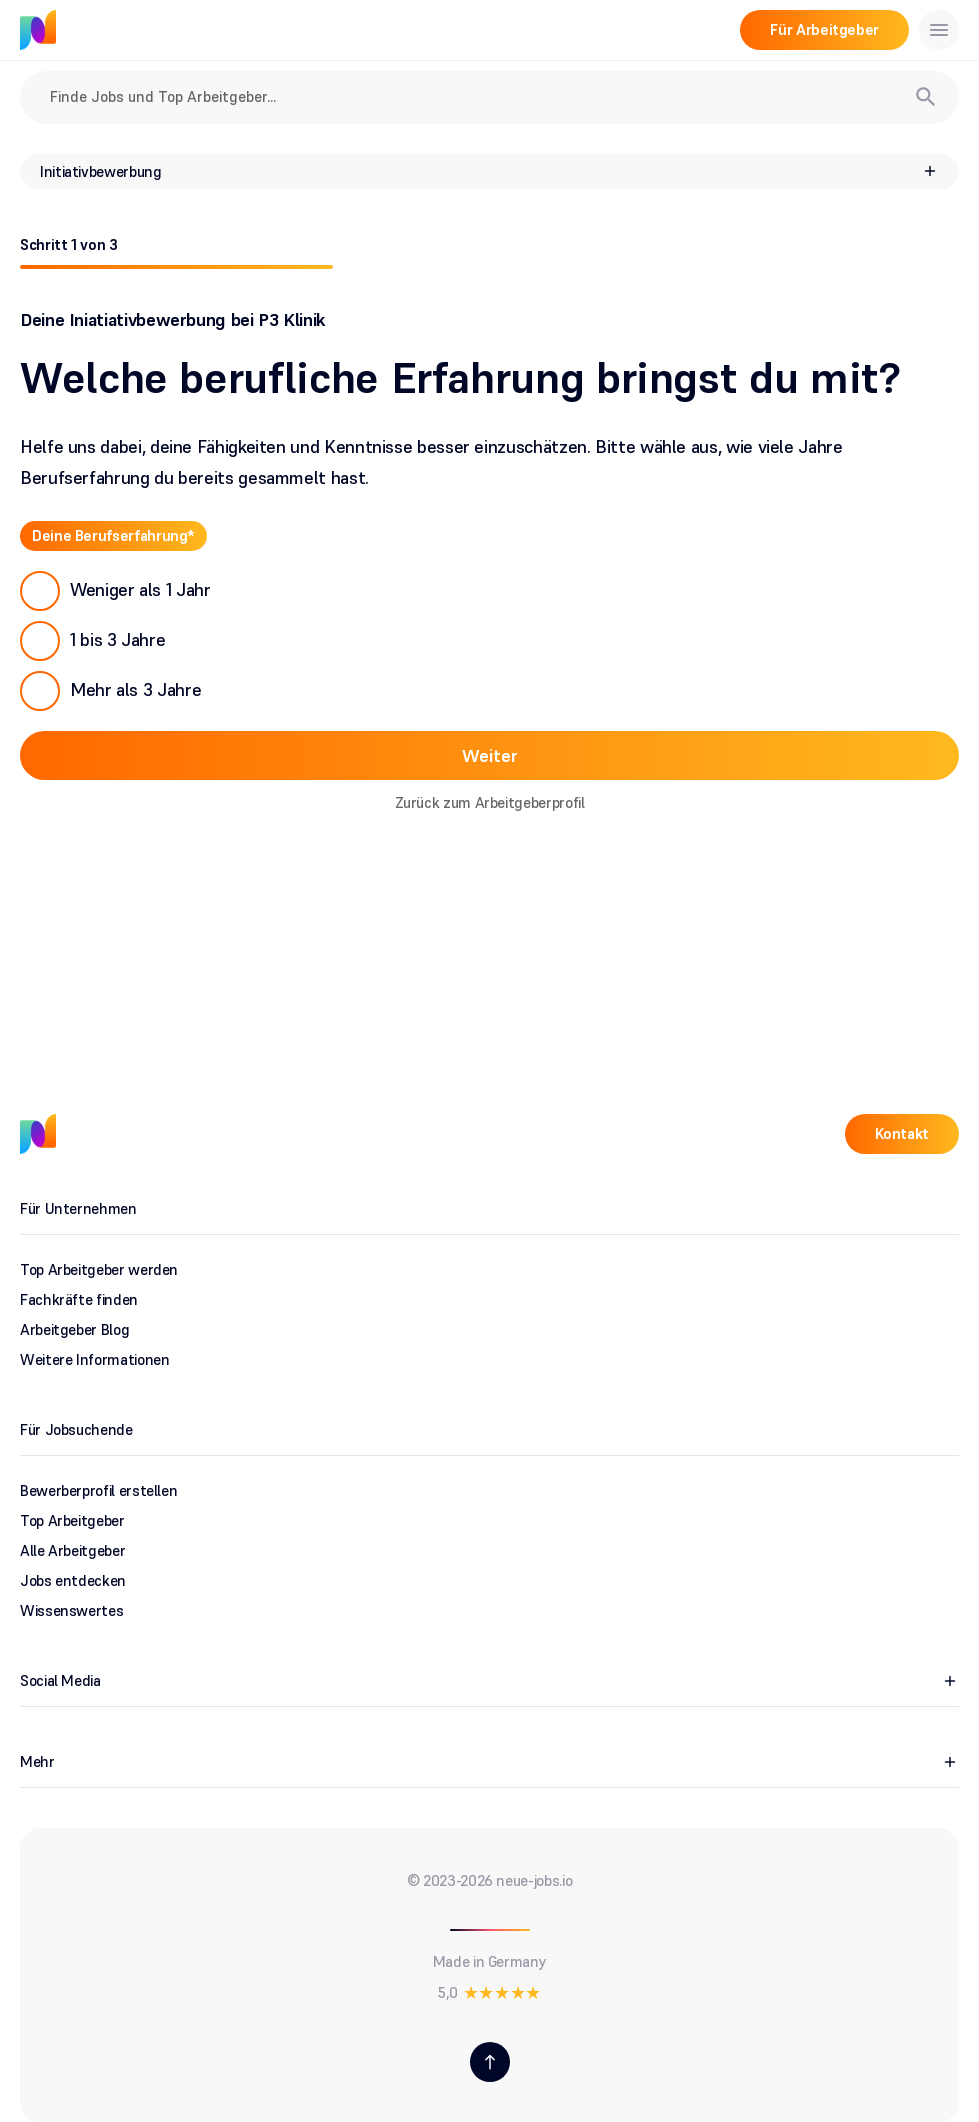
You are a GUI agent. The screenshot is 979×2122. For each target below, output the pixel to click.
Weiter (490, 755)
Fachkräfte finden (79, 1299)
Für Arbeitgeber (824, 29)
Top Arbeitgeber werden (99, 1269)
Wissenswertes (71, 1610)
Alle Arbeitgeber (72, 1550)
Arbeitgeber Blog (74, 1329)
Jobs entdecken (73, 1580)
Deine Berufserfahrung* (113, 535)
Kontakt (902, 1133)
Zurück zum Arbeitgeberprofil (490, 802)
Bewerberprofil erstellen (98, 1490)
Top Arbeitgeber (72, 1520)
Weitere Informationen (94, 1359)
